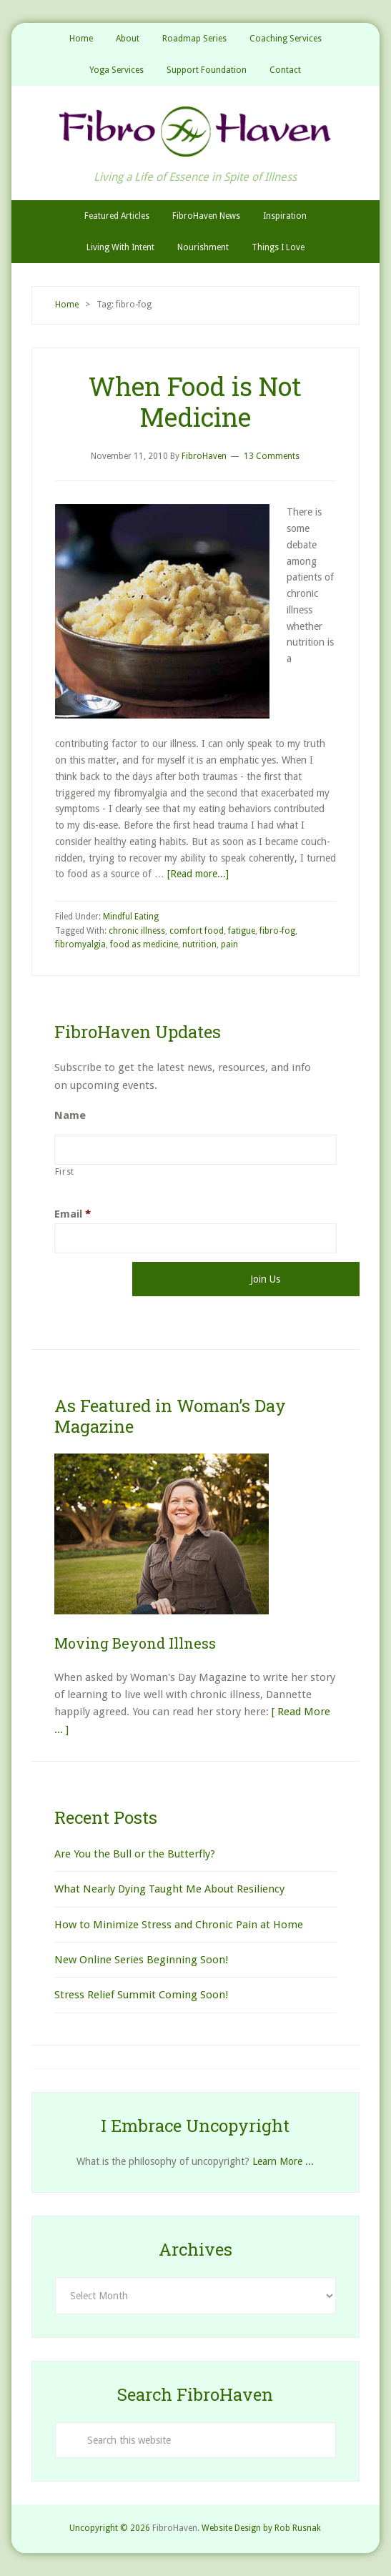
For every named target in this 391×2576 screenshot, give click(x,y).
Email (72, 1214)
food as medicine (144, 944)
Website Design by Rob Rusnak (261, 2528)
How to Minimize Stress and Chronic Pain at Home (178, 1924)
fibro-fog (277, 931)
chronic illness (137, 931)
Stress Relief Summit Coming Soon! (141, 1994)
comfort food (196, 931)
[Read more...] (198, 873)
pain (229, 944)
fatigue (241, 931)
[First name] (195, 1150)
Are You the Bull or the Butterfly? (134, 1853)
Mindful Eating (131, 917)
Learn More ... (283, 2161)
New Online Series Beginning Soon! (141, 1959)
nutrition (199, 944)
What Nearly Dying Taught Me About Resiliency (169, 1888)
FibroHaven (195, 131)
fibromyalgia (80, 944)
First (64, 1172)
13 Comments (272, 456)
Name (70, 1115)
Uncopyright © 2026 (109, 2528)
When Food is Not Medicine (195, 401)
